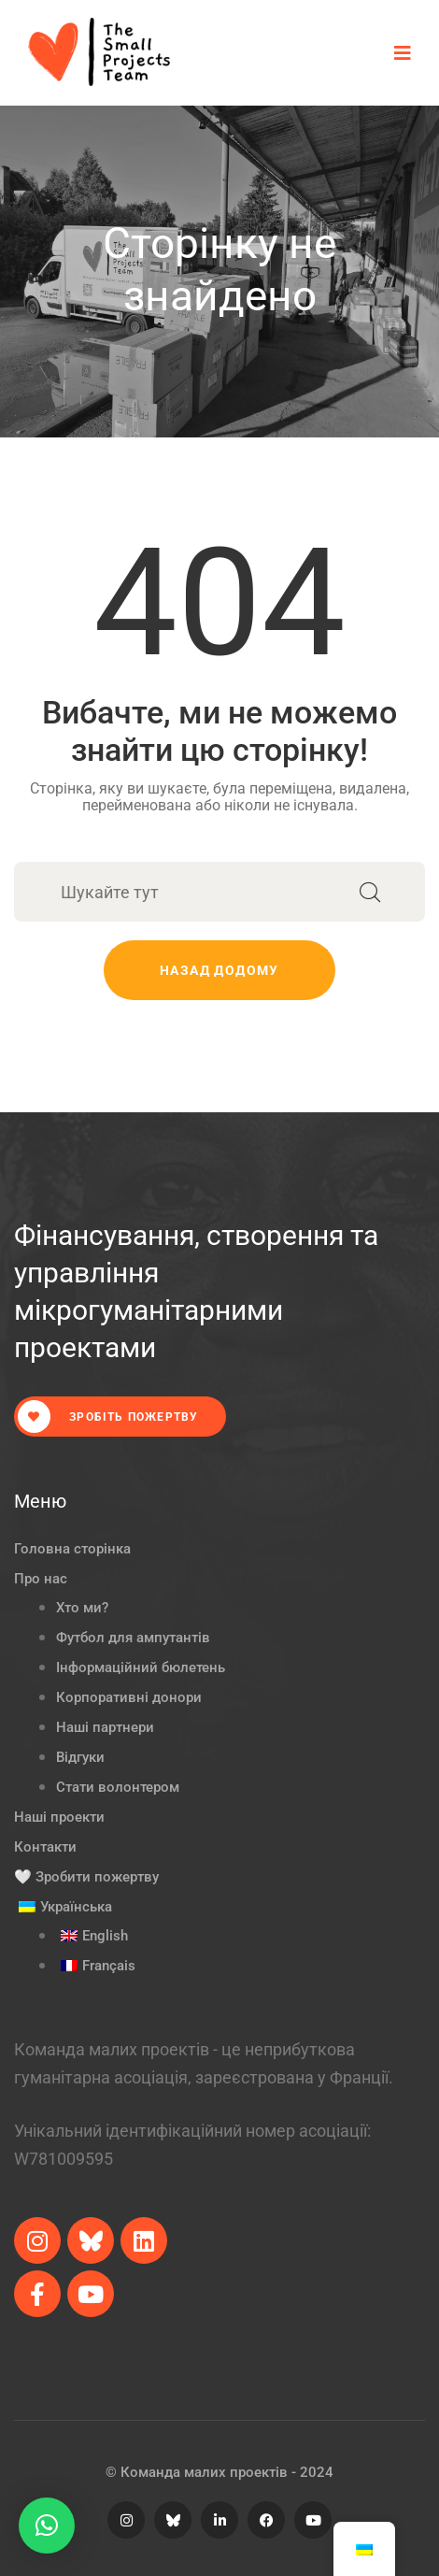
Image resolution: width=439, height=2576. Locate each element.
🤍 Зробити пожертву (86, 1876)
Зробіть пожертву (108, 1416)
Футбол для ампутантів (133, 1637)
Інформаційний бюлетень (140, 1667)
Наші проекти (59, 1817)
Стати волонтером (117, 1787)
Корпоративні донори (129, 1697)
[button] (47, 2525)
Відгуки (80, 1757)
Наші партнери (105, 1727)
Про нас (40, 1578)
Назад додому (219, 970)
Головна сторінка (72, 1548)
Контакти (45, 1847)
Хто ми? (82, 1607)
